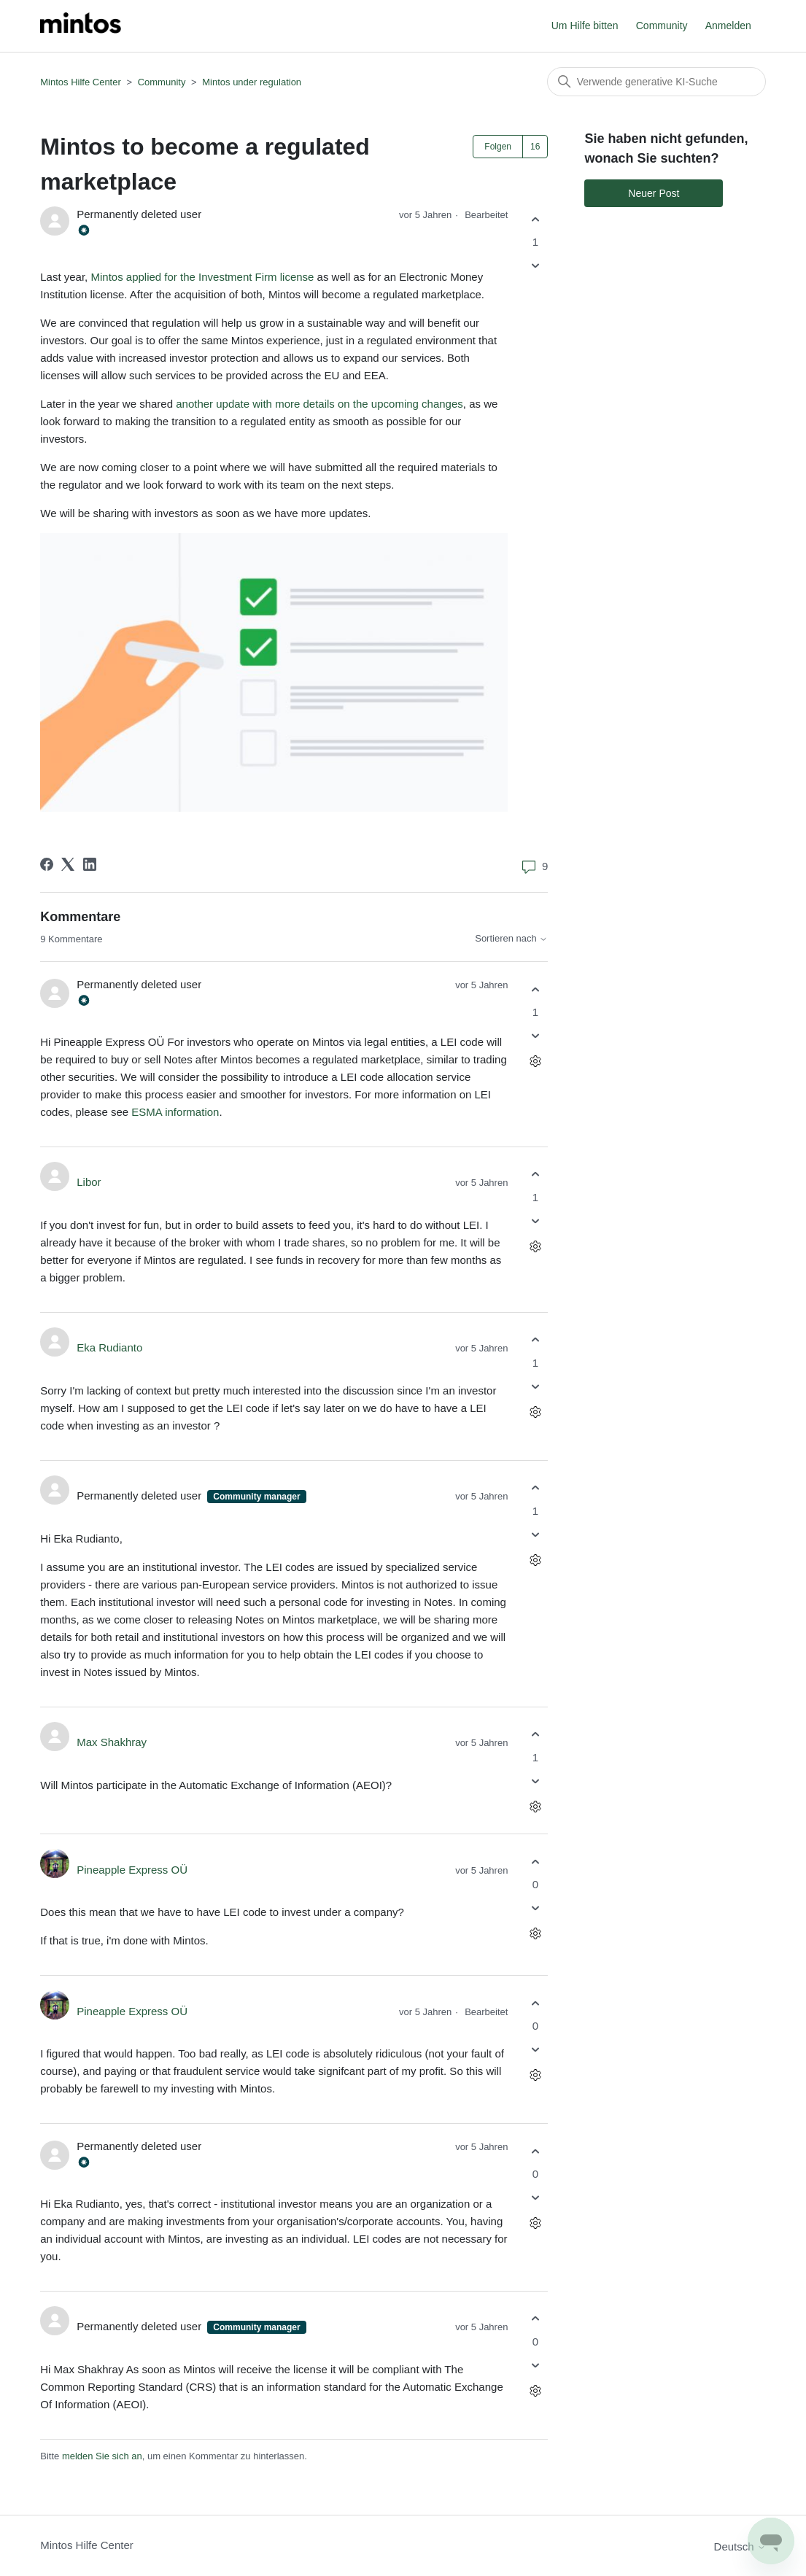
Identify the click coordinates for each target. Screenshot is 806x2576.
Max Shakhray (112, 1742)
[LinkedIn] (89, 864)
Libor (89, 1182)
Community (662, 25)
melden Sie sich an (102, 2456)
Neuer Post (653, 193)
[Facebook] (46, 864)
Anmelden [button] (728, 25)
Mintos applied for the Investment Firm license (202, 277)
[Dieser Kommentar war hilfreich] (535, 989)
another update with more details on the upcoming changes (319, 403)
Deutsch (740, 2546)
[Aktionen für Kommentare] (535, 1061)
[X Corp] (67, 864)
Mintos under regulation (251, 82)
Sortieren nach (511, 939)
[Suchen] (656, 81)
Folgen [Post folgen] (497, 146)
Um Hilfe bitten (585, 25)
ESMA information (175, 1112)
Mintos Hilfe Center (80, 82)
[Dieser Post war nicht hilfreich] (535, 266)
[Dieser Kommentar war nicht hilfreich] (535, 1036)
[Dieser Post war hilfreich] (535, 219)
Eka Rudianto (109, 1347)
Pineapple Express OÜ (132, 1869)
